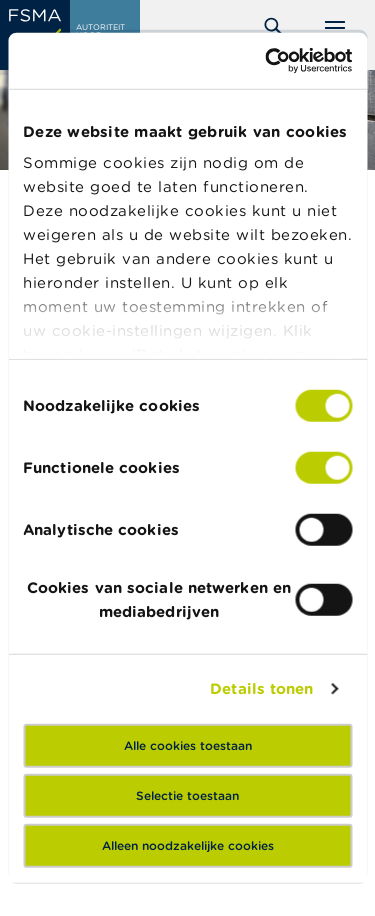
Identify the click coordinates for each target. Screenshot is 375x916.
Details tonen (261, 688)
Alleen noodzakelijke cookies (188, 844)
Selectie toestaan (187, 794)
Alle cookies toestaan (188, 744)
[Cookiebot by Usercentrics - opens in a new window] (267, 61)
